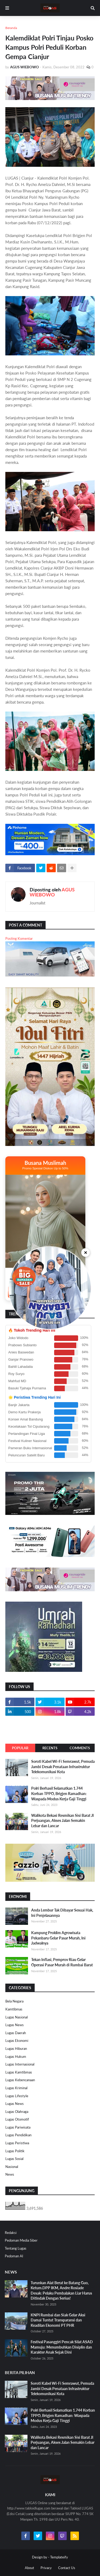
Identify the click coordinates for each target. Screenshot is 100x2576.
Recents (49, 1748)
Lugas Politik (15, 2151)
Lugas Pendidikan (18, 2135)
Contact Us (66, 2568)
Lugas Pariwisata (17, 2127)
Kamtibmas (13, 2009)
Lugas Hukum (15, 2056)
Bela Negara (14, 2001)
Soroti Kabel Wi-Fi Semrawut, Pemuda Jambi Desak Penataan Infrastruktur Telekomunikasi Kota (63, 1766)
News (9, 2174)
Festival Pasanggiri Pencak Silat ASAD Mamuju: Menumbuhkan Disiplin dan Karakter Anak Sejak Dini (62, 2347)
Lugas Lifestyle (16, 2096)
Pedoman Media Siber (21, 2240)
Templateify (59, 2557)
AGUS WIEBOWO (52, 892)
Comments (80, 1748)
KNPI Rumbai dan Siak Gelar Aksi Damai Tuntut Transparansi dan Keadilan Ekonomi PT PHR (58, 2320)
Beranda (11, 28)
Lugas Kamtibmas (18, 2072)
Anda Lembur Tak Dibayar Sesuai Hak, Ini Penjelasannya (62, 1913)
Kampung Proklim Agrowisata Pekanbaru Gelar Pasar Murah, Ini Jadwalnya (58, 1937)
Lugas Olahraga (16, 2111)
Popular (20, 1748)
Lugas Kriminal (16, 2088)
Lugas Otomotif (17, 2119)
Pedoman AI (14, 2256)
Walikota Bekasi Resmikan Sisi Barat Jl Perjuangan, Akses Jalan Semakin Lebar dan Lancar (62, 1820)
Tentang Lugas (15, 2248)
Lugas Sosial (14, 2159)
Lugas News (14, 2025)
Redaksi (11, 2232)
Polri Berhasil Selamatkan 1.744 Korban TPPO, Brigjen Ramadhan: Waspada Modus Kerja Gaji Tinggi (59, 1793)
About (29, 2568)
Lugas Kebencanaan (20, 2080)
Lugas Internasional (19, 2064)
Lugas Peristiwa (17, 2143)
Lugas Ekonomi (16, 2040)
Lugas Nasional (16, 2017)
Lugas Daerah (15, 2033)
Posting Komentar (19, 938)
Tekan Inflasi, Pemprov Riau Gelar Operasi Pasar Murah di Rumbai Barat (62, 1962)
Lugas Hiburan (16, 2048)
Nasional (11, 2166)
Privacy (46, 2568)
